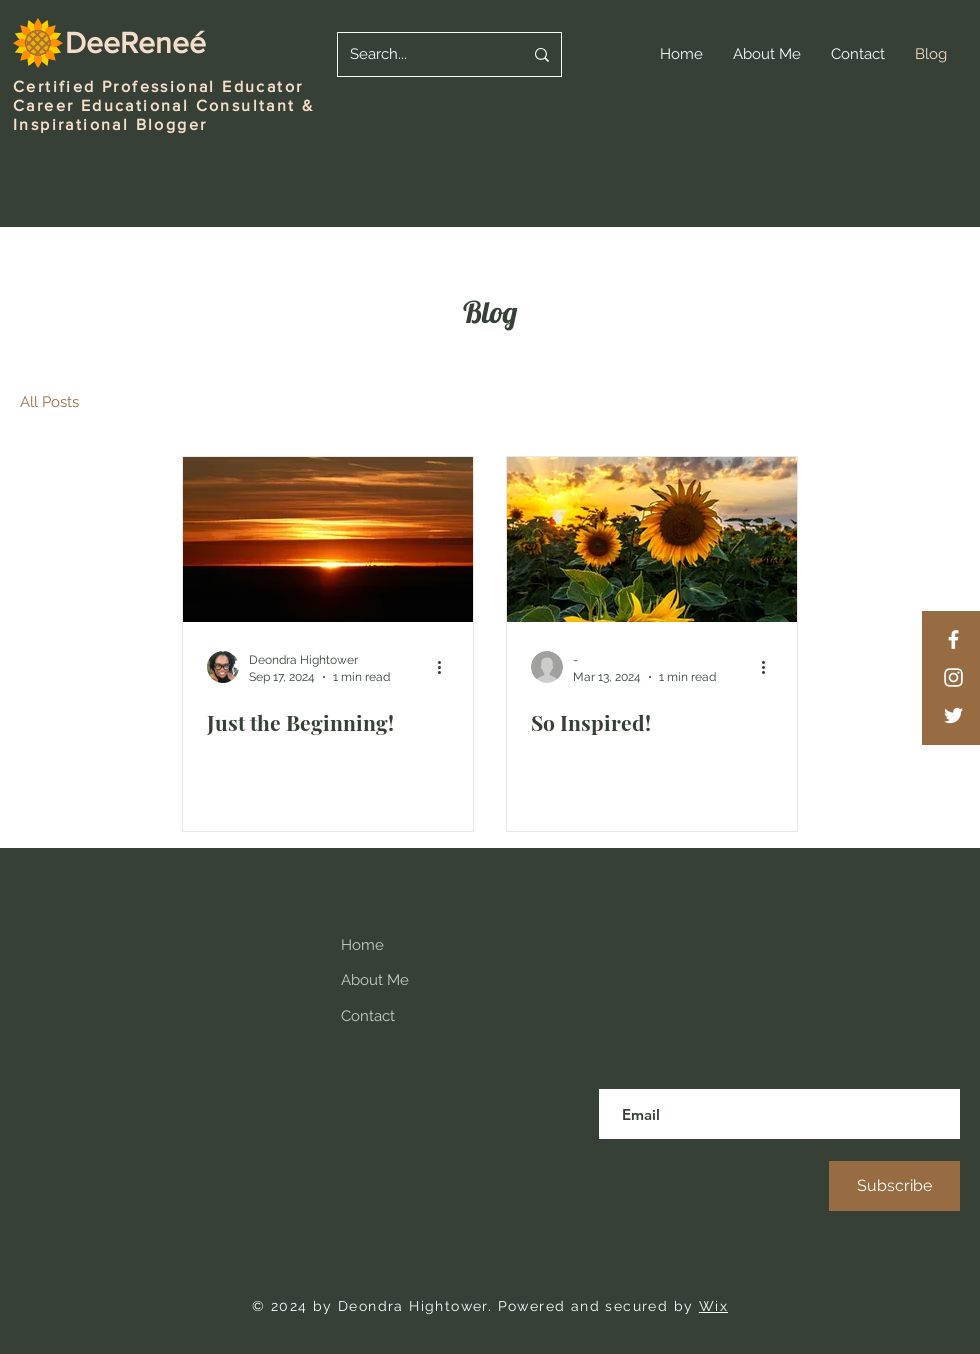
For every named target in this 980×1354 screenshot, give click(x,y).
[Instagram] (953, 677)
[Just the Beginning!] (328, 539)
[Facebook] (953, 639)
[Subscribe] (894, 1186)
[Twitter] (953, 715)
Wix (713, 1306)
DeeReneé (135, 43)
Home (362, 945)
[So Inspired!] (652, 539)
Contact (368, 1016)
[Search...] (421, 54)
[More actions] (446, 667)
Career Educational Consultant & (163, 105)
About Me (375, 980)
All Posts (49, 402)
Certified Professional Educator (158, 86)
